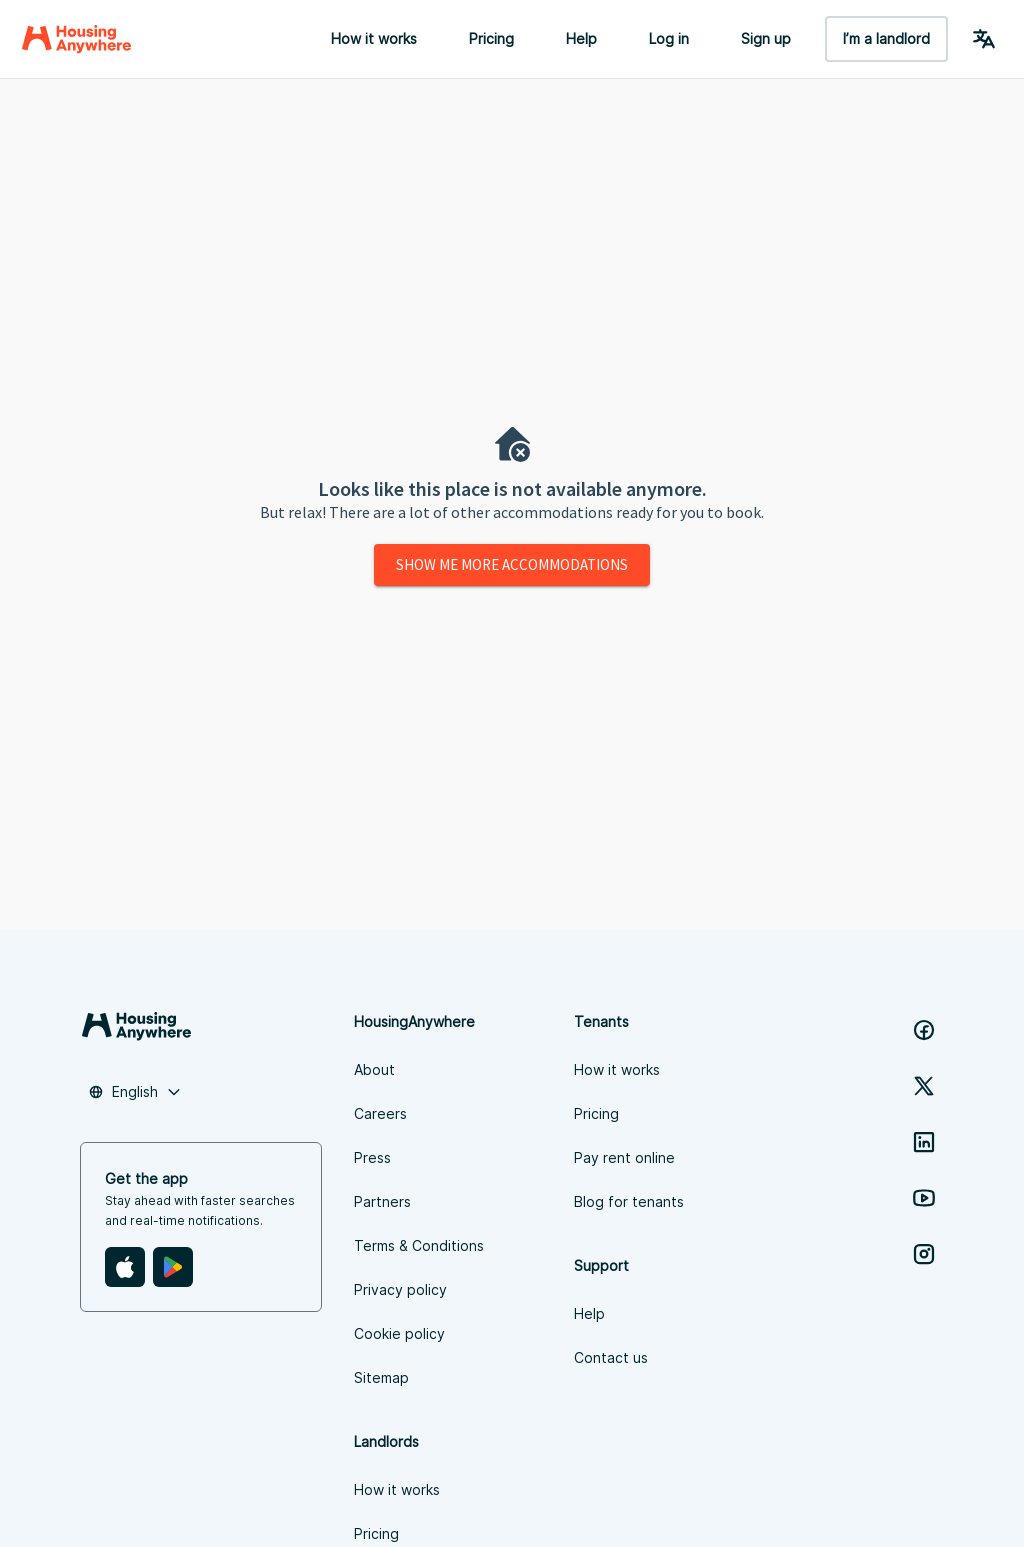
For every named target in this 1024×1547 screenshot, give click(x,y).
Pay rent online (624, 1157)
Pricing (491, 38)
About (374, 1069)
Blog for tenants (629, 1201)
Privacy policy (400, 1289)
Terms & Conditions (419, 1245)
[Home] (76, 39)
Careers (380, 1113)
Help (581, 38)
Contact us (611, 1357)
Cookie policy (399, 1333)
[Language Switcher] (984, 39)
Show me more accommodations (512, 564)
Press (372, 1157)
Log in (669, 38)
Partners (382, 1201)
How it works (374, 38)
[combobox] (135, 1092)
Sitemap (381, 1377)
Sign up (766, 38)
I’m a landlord (886, 38)
